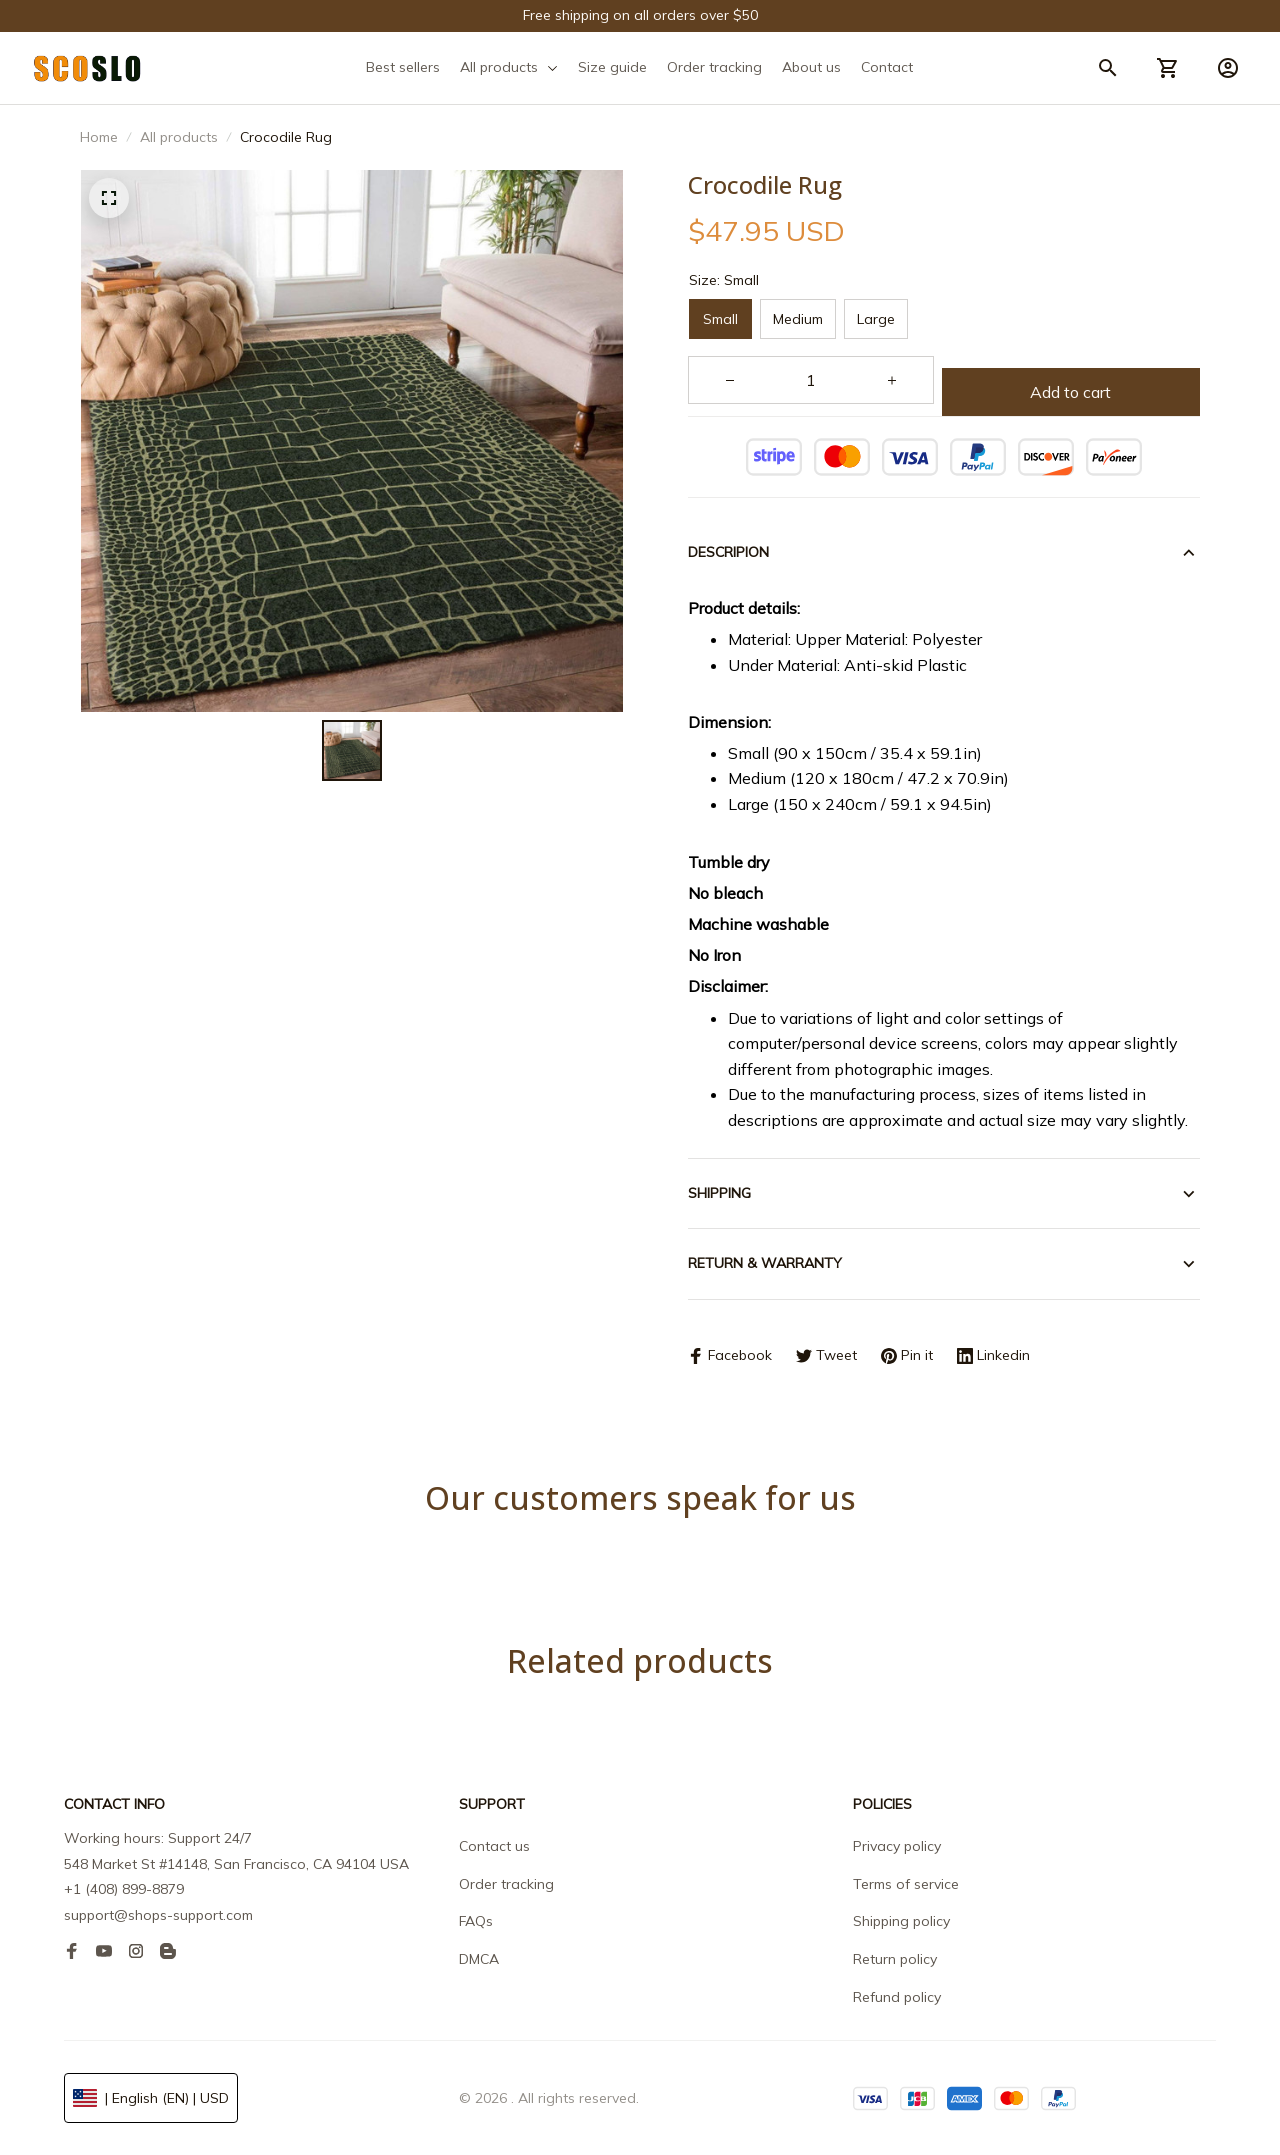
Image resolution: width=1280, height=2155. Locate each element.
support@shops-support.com (158, 1915)
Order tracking (506, 1884)
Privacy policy (897, 1846)
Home (99, 137)
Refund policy (897, 1997)
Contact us (494, 1846)
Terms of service (906, 1884)
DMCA (479, 1959)
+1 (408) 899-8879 (124, 1889)
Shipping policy (901, 1921)
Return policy (895, 1959)
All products (179, 137)
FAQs (476, 1921)
